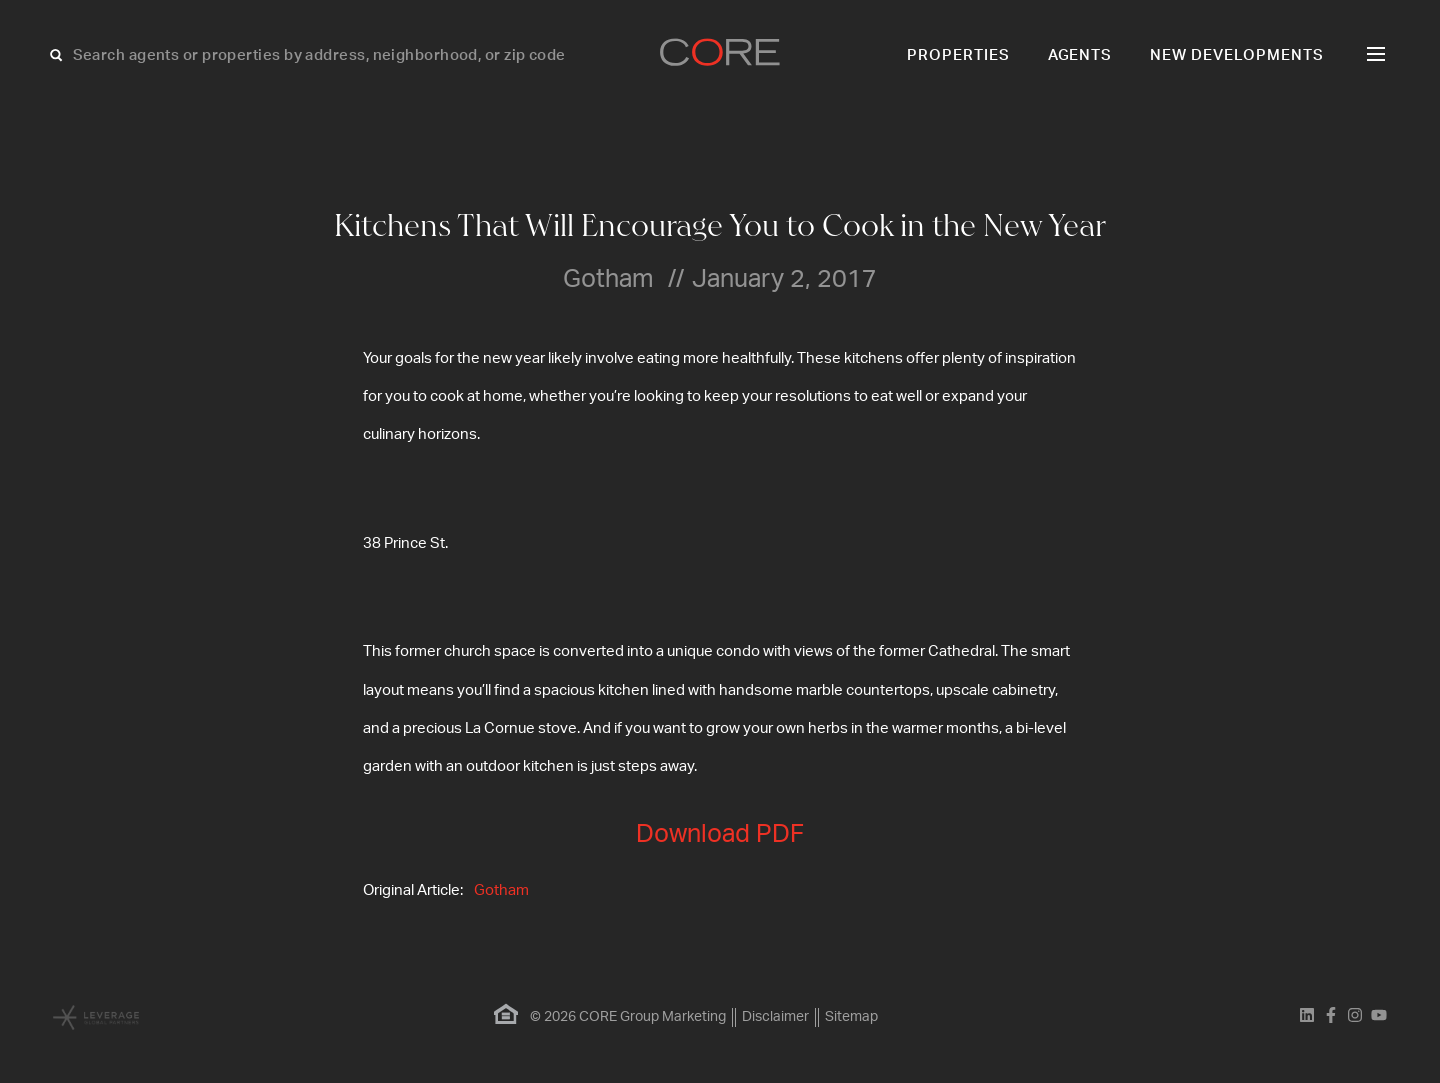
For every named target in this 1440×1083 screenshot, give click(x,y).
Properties (958, 55)
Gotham (501, 890)
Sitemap (851, 1017)
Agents (1080, 55)
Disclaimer (775, 1017)
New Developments (1237, 55)
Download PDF (720, 834)
